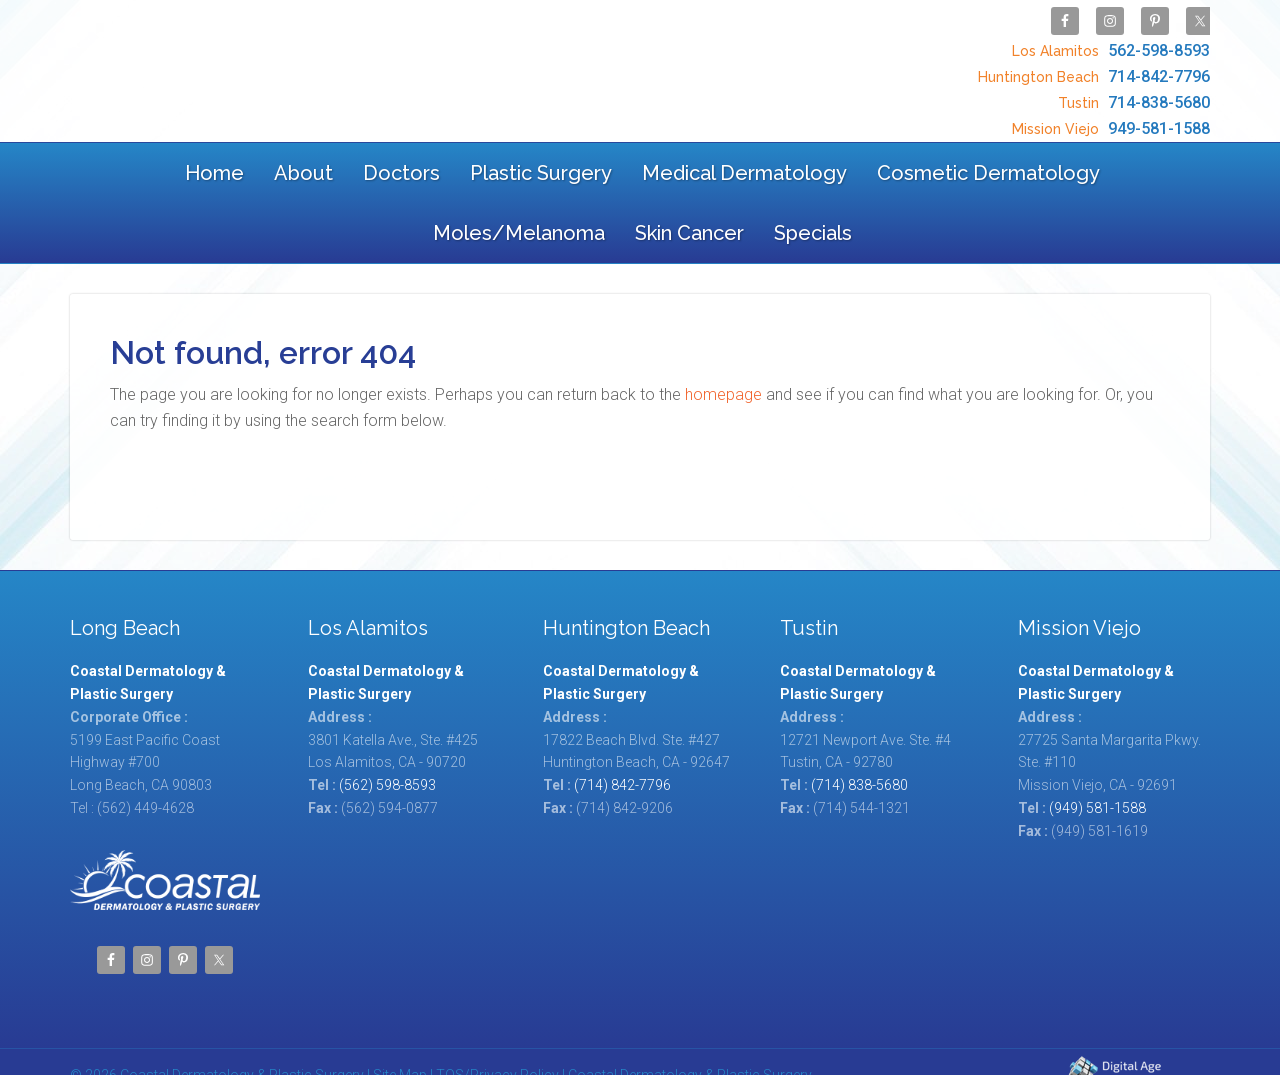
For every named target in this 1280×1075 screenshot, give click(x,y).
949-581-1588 (1108, 108)
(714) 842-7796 (622, 732)
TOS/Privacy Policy (497, 1022)
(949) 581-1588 (1097, 755)
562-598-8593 (1108, 45)
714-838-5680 (1131, 87)
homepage (723, 341)
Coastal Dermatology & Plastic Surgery (228, 62)
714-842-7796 (1091, 66)
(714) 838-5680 (859, 732)
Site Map (400, 1022)
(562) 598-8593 (387, 732)
